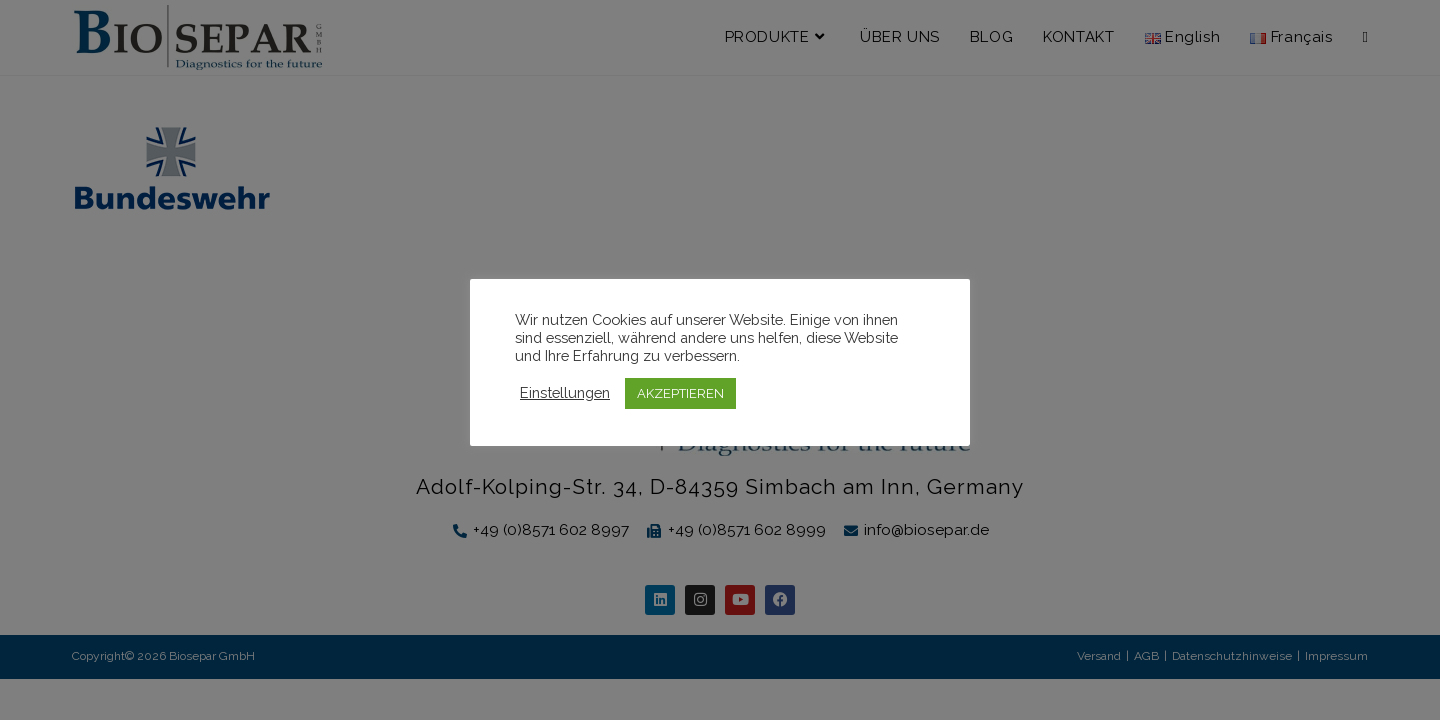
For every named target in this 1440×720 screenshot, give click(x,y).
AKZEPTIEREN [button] (680, 393)
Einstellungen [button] (565, 392)
